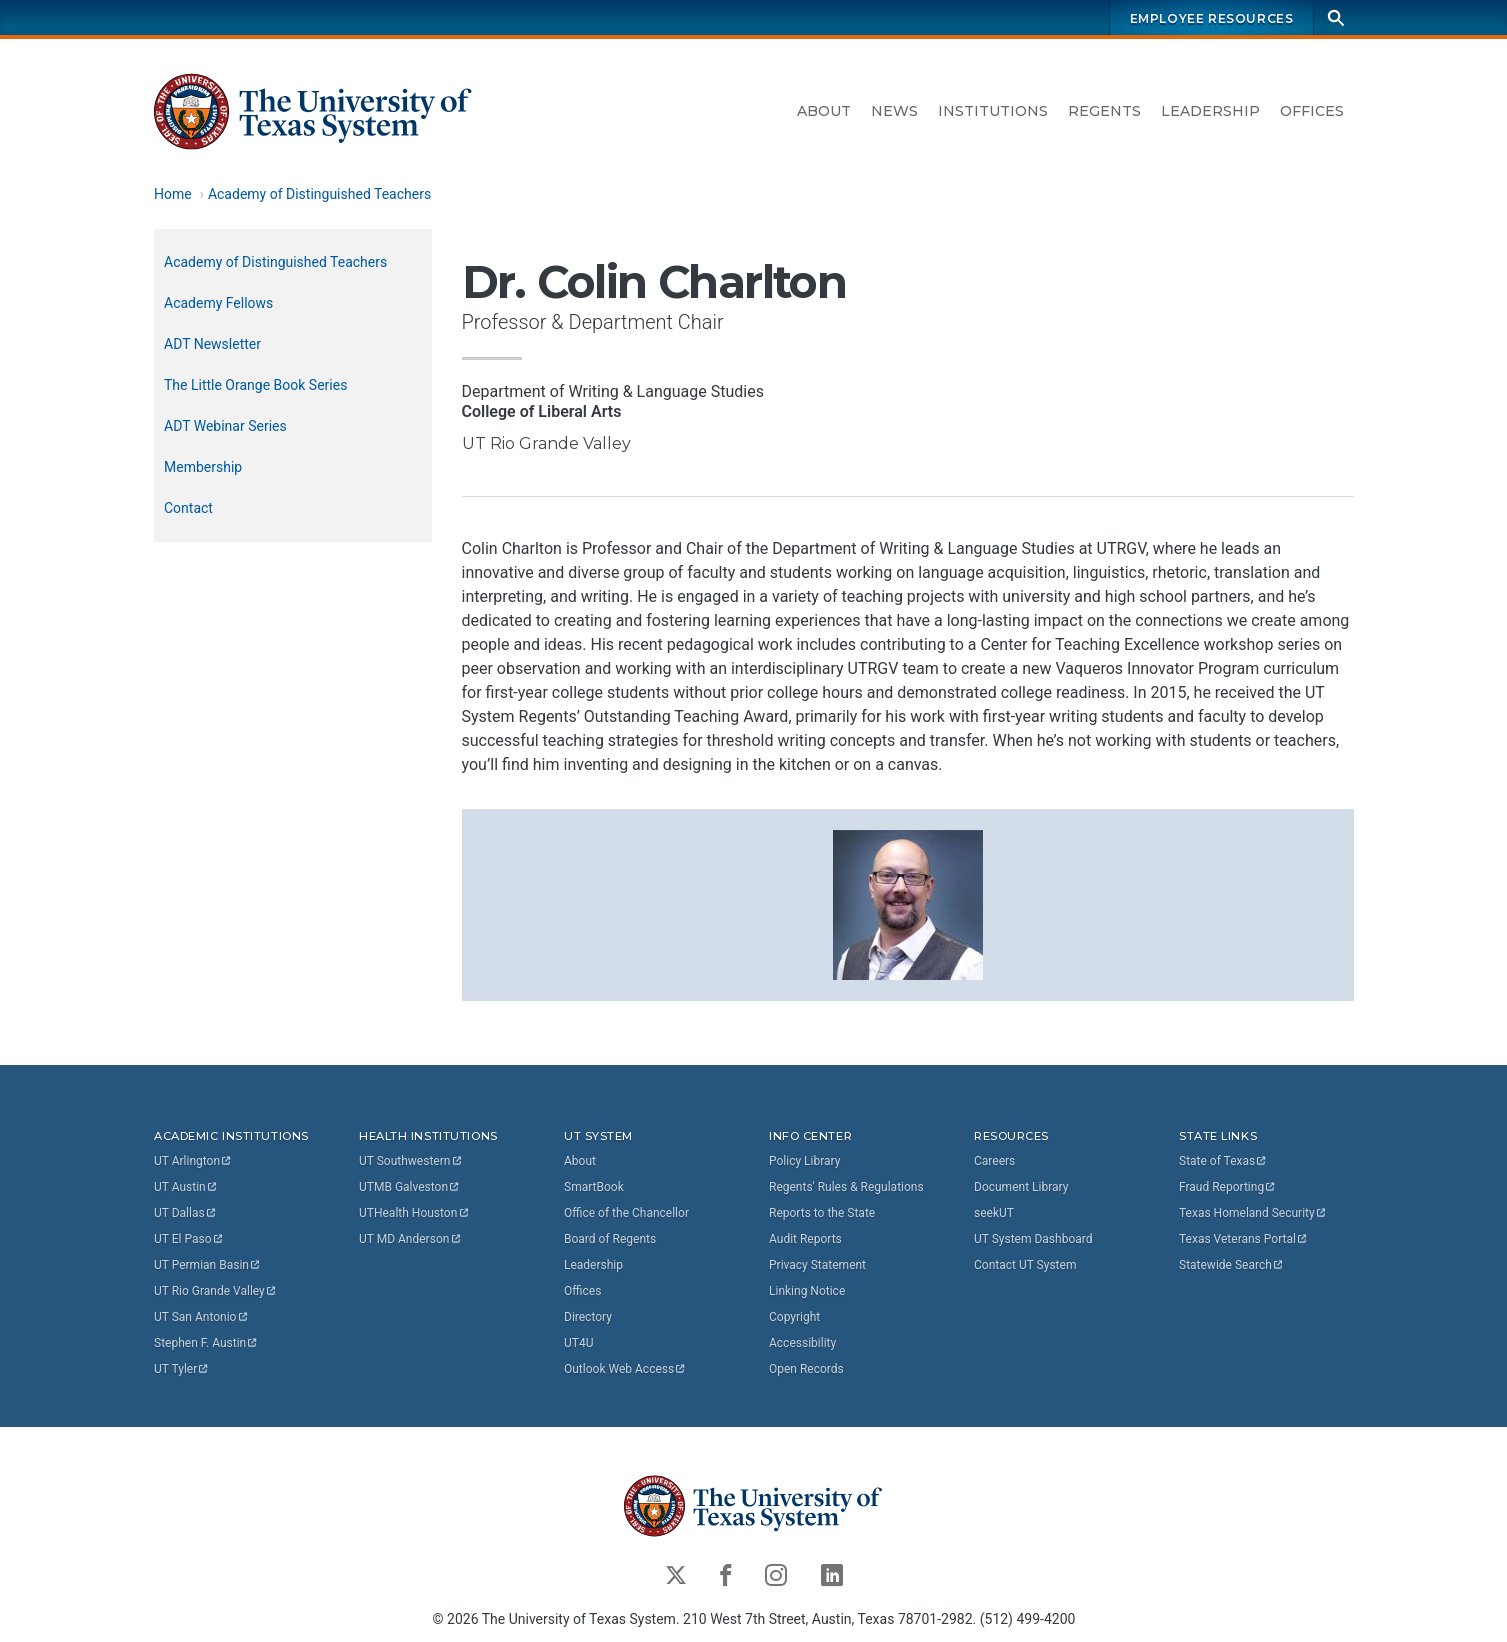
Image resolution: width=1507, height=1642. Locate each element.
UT (193, 1161)
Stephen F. (206, 1343)
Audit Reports (805, 1239)
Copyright (794, 1317)
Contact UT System (1025, 1265)
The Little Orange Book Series (255, 385)
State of (1223, 1161)
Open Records (806, 1369)
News (894, 111)
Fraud (1228, 1187)
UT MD (410, 1239)
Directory (588, 1317)
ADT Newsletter (212, 344)
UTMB (410, 1187)
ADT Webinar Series (225, 426)
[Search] (1336, 17)
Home (173, 194)
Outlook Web (625, 1369)
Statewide (1232, 1265)
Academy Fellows (218, 303)
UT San (201, 1317)
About (824, 111)
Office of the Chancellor (626, 1213)
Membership (203, 467)
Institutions (993, 111)
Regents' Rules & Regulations (846, 1187)
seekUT (994, 1213)
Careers (994, 1161)
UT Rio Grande (216, 1291)
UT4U (578, 1343)
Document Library (1021, 1187)
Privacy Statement (817, 1265)
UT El (189, 1239)
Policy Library (804, 1161)
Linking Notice (807, 1291)
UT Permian (208, 1265)
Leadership (1210, 111)
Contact (188, 508)
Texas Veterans (1244, 1239)
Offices (1312, 111)
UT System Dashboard (1033, 1239)
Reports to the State (822, 1213)
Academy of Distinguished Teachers (318, 194)
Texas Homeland (1253, 1213)
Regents (1104, 111)
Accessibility (802, 1343)
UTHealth (414, 1213)
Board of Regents (610, 1239)
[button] (907, 903)
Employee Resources (1211, 18)
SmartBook (594, 1187)
